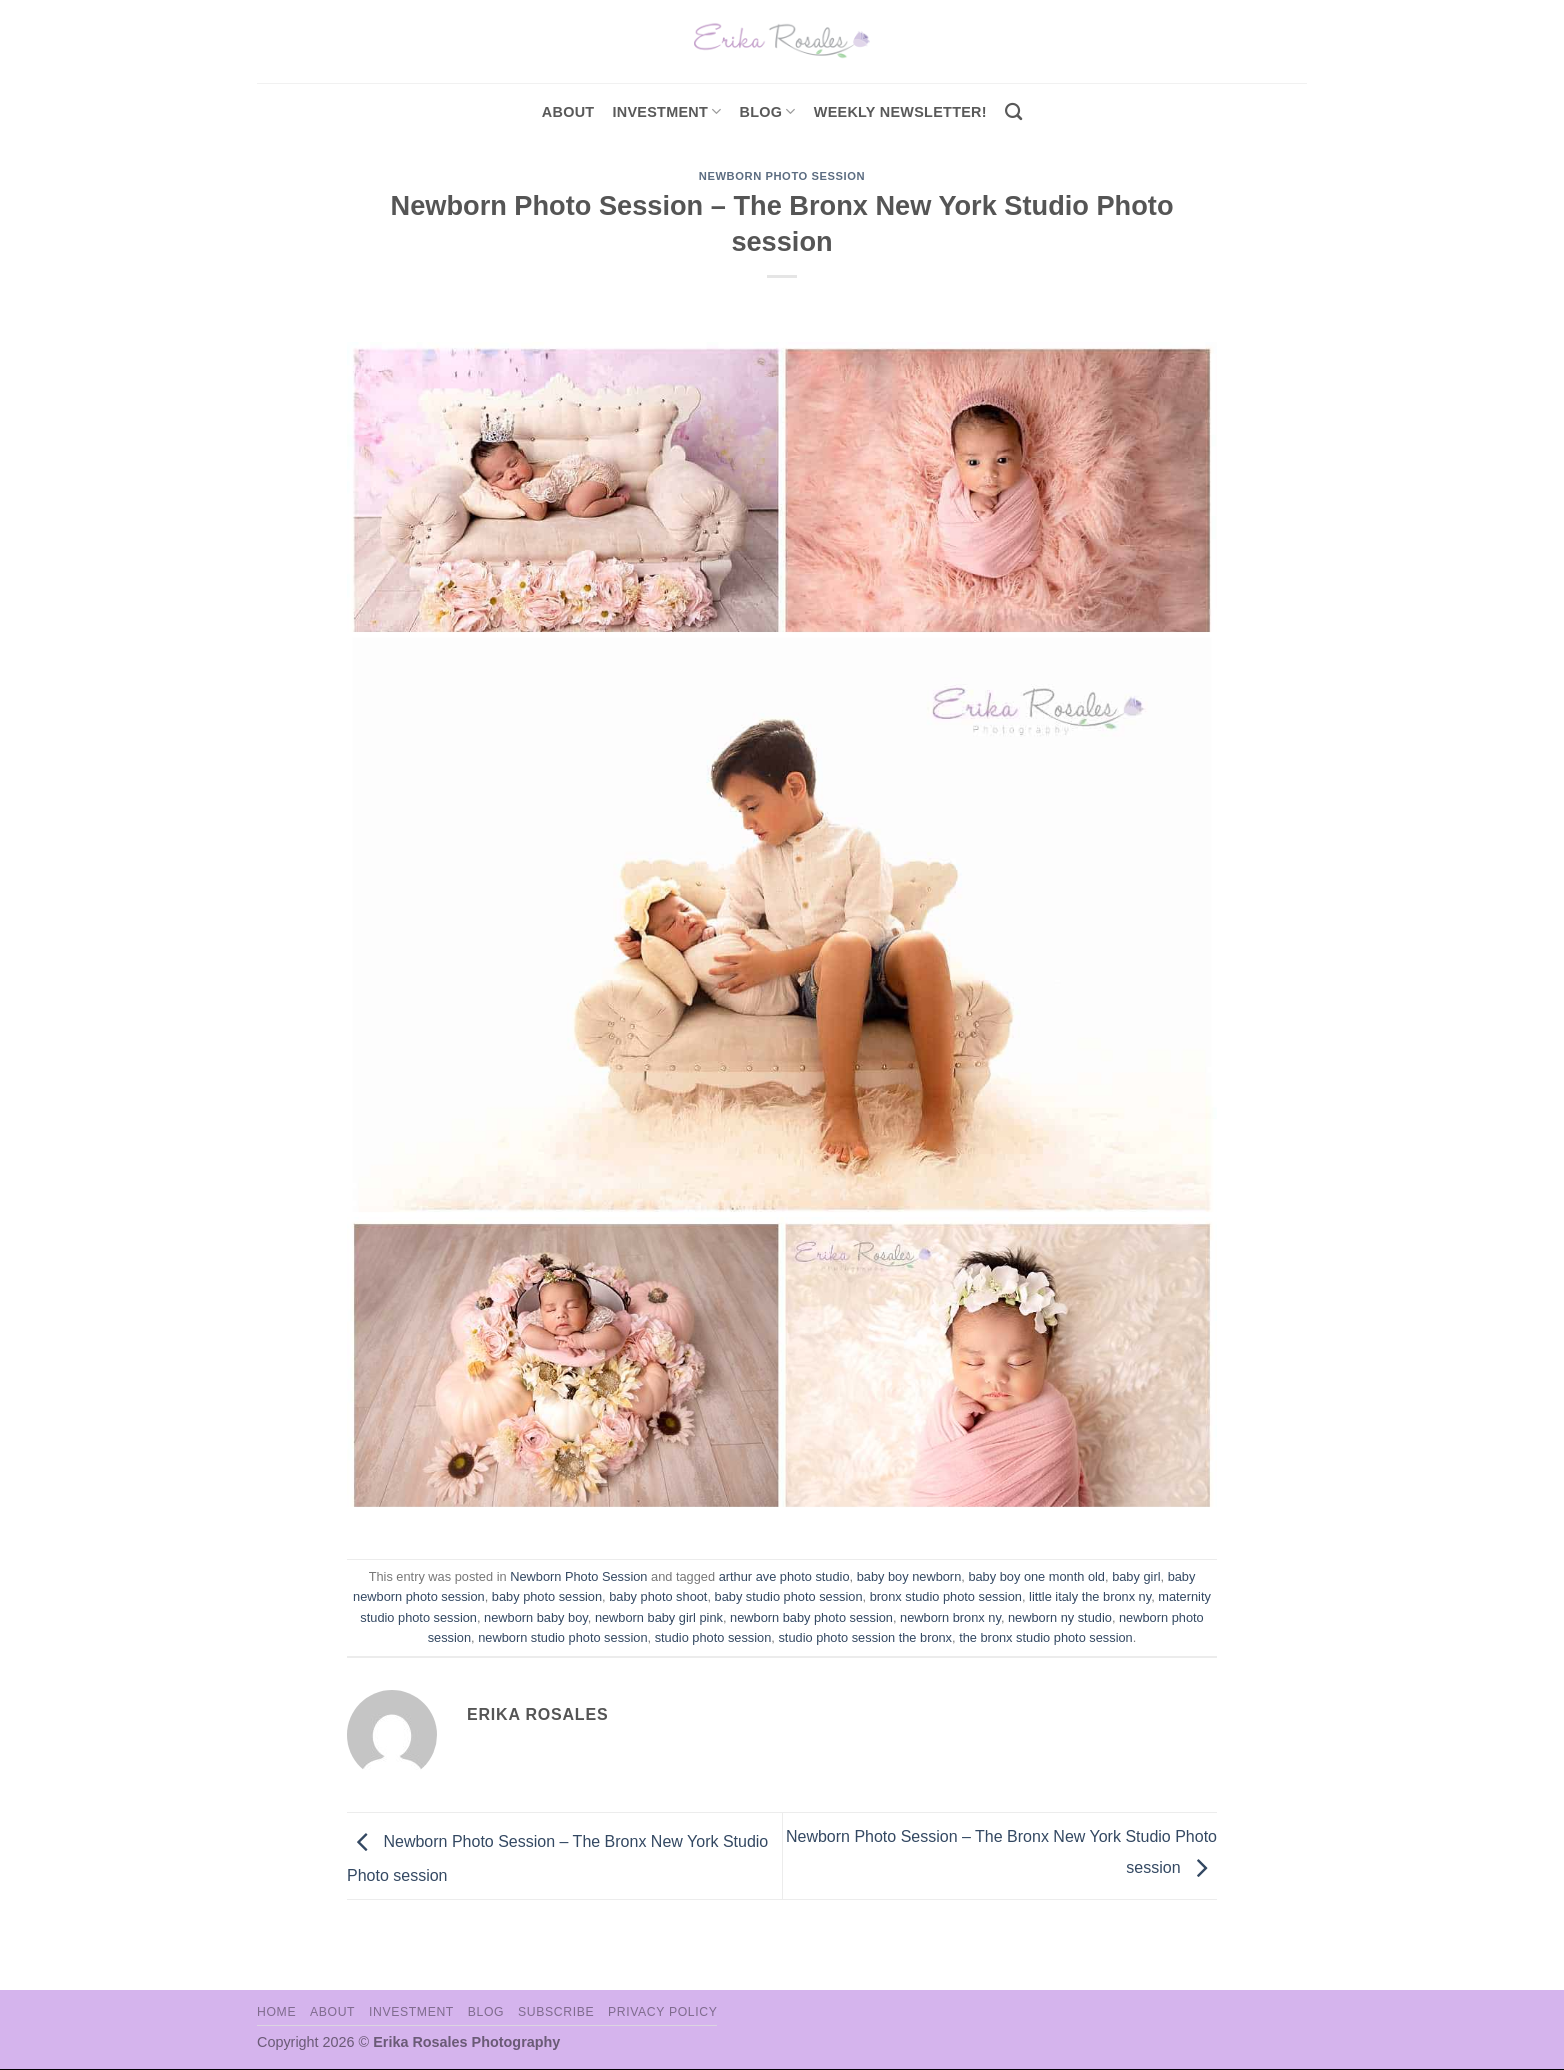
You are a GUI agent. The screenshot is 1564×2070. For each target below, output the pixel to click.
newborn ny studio (1060, 1617)
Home (276, 2012)
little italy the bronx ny (1090, 1596)
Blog (768, 111)
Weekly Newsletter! (900, 112)
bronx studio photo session (946, 1596)
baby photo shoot (658, 1596)
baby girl (1136, 1576)
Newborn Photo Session (782, 176)
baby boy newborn (909, 1576)
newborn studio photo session (562, 1637)
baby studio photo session (789, 1596)
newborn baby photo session (811, 1617)
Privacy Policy (662, 2012)
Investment (411, 2012)
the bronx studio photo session (1046, 1637)
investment (666, 111)
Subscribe (556, 2012)
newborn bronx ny (950, 1617)
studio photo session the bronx (865, 1637)
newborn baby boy (536, 1617)
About (568, 112)
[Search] (1013, 112)
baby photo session (547, 1596)
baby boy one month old (1036, 1576)
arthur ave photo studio (784, 1576)
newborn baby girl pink (659, 1617)
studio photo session (713, 1637)
